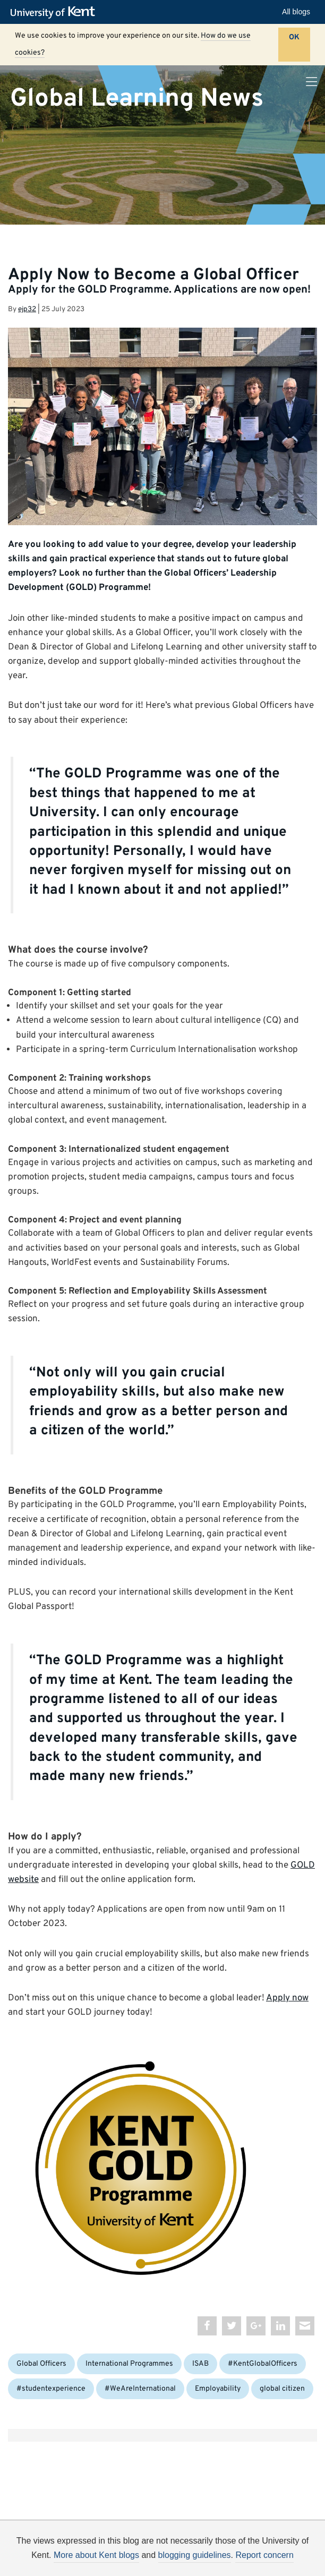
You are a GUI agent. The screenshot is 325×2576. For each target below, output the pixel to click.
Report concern (264, 2555)
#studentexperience (50, 2388)
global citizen (282, 2388)
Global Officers (41, 2363)
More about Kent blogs (96, 2555)
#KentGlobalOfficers (262, 2363)
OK (294, 37)
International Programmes (129, 2363)
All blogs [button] (296, 11)
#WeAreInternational (140, 2388)
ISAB (200, 2363)
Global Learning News (136, 98)
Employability (218, 2388)
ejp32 (27, 309)
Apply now (287, 1998)
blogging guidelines (194, 2555)
